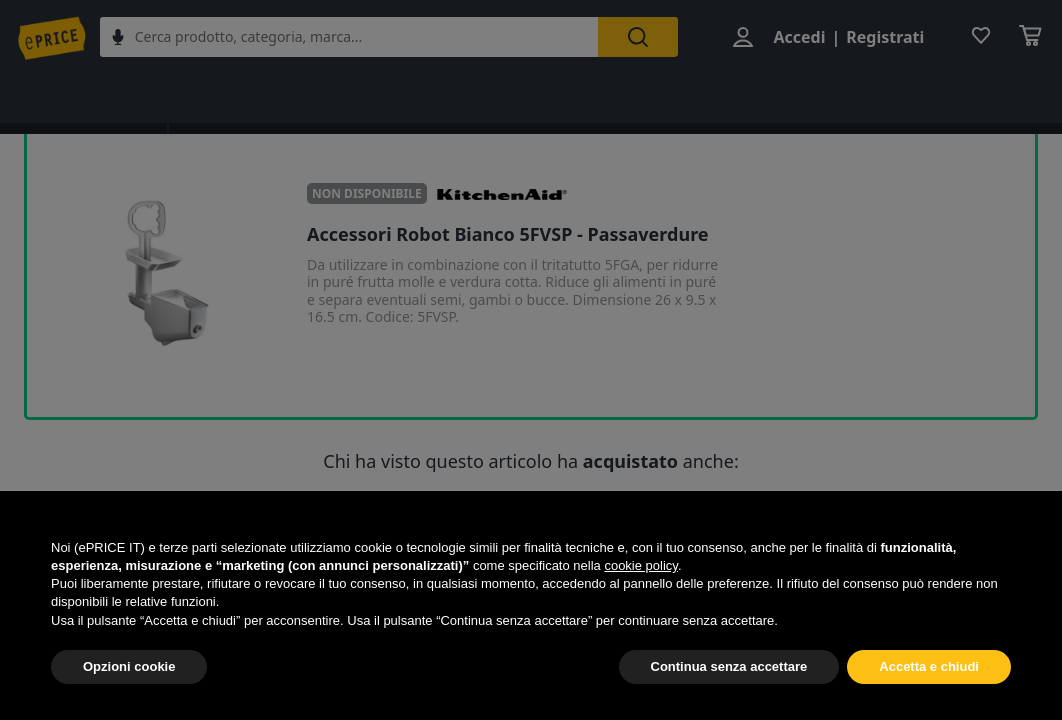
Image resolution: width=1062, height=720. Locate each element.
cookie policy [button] (640, 565)
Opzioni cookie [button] (129, 666)
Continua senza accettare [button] (729, 666)
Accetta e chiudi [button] (929, 666)
